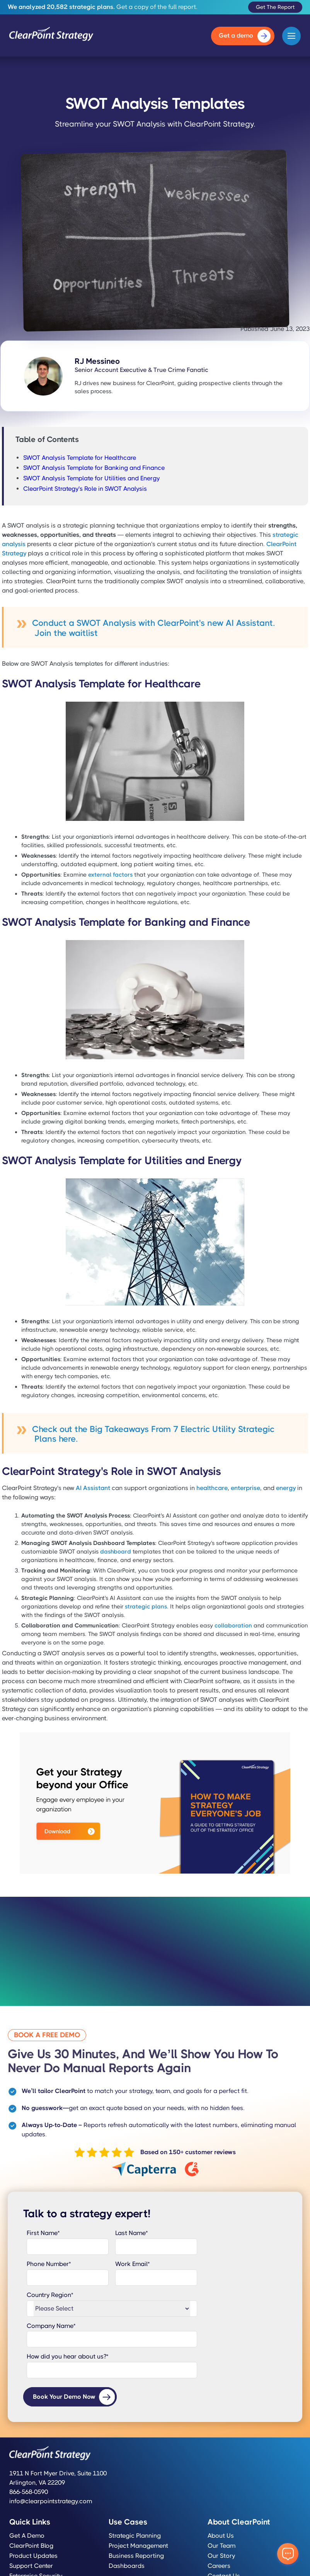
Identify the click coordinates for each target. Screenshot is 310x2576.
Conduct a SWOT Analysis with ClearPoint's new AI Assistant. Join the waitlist (153, 627)
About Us (221, 2536)
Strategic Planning (135, 2536)
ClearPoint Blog (31, 2546)
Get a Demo (26, 2536)
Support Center (31, 2566)
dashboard (115, 1551)
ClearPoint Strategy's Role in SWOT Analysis (85, 488)
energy (286, 1488)
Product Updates (33, 2556)
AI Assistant (93, 1488)
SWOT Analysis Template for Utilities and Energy (91, 478)
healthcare (212, 1488)
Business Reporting (136, 2556)
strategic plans (146, 1606)
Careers (219, 2566)
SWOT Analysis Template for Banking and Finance (94, 467)
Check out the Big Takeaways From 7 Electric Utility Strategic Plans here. (153, 1434)
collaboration (233, 1625)
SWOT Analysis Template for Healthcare (79, 457)
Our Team (221, 2546)
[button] (291, 36)
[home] (51, 36)
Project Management (138, 2546)
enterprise (245, 1488)
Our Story (221, 2556)
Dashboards (127, 2566)
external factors (110, 874)
